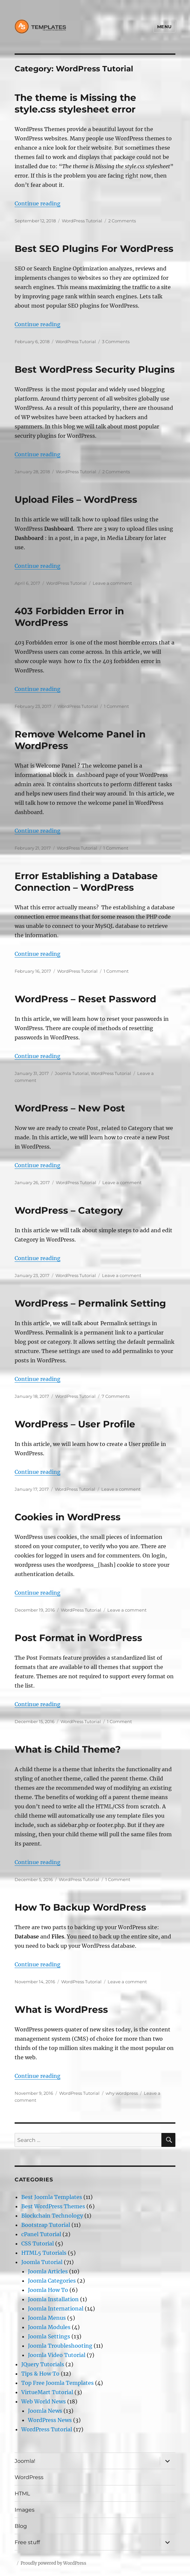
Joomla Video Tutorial (56, 2355)
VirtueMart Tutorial (47, 2392)
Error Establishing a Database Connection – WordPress (86, 881)
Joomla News (45, 2410)
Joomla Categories (52, 2280)
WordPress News (50, 2420)
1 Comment (116, 706)
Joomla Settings (49, 2336)
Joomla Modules (49, 2327)
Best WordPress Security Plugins (95, 369)
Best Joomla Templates (51, 2197)
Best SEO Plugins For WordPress (94, 248)
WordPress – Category (69, 1210)
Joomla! (25, 2461)
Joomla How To (48, 2290)
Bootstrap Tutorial (45, 2225)
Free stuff (27, 2542)
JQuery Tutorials (42, 2364)
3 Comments (116, 341)
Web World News (43, 2401)
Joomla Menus (47, 2317)
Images (25, 2510)
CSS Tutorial (37, 2243)
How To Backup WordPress (80, 1907)
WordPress (29, 2477)
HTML (22, 2493)
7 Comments (116, 1396)
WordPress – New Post (70, 1108)
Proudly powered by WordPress (53, 2563)
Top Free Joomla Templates (57, 2383)
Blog (21, 2526)
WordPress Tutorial (82, 220)
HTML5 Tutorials (43, 2252)
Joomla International (55, 2308)
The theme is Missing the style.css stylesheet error (75, 103)
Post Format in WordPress (78, 1637)
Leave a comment (112, 583)
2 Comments (122, 220)
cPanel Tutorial (41, 2234)
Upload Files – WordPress (76, 499)
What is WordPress (61, 2009)
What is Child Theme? (68, 1749)
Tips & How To (40, 2373)
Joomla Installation (53, 2299)
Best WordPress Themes (53, 2206)
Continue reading (37, 203)
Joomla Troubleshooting (60, 2345)
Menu (164, 26)
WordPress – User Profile (75, 1424)
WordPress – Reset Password (85, 999)
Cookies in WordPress (68, 1517)
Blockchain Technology (52, 2215)
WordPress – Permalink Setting (90, 1303)
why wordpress (122, 2093)
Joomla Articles (48, 2271)
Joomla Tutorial (72, 1073)
